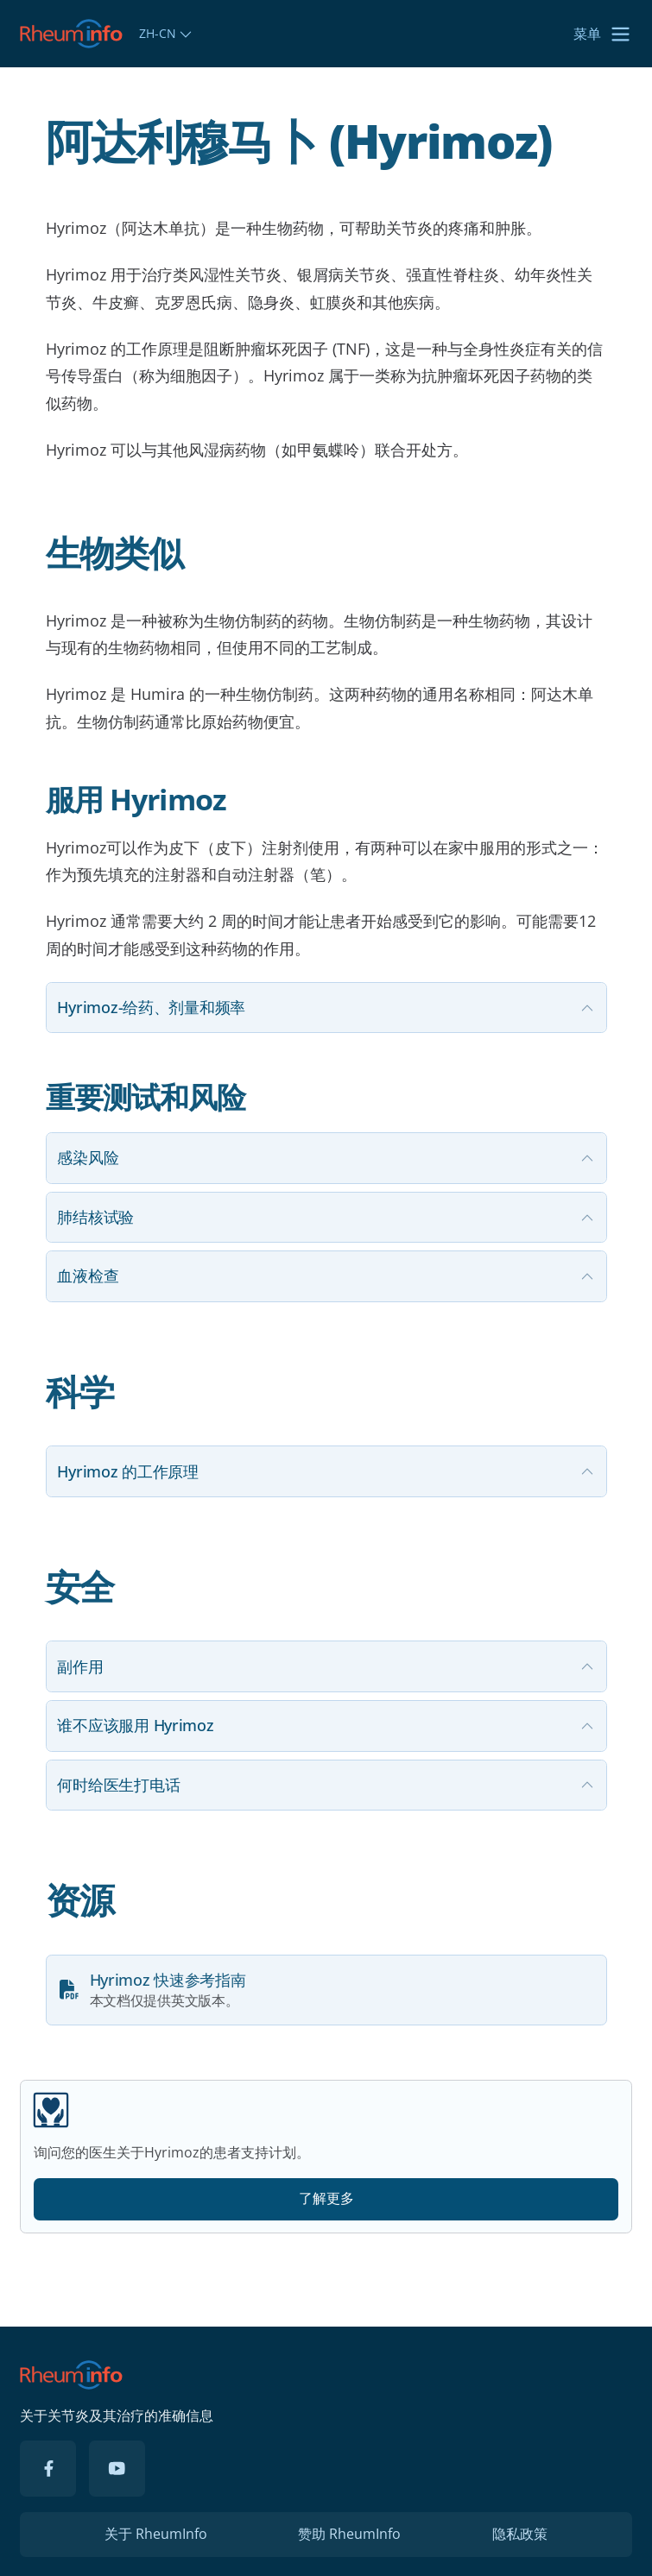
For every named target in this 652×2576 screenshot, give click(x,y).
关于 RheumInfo (155, 2533)
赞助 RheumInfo (349, 2533)
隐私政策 (520, 2533)
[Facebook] (48, 2469)
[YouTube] (117, 2469)
